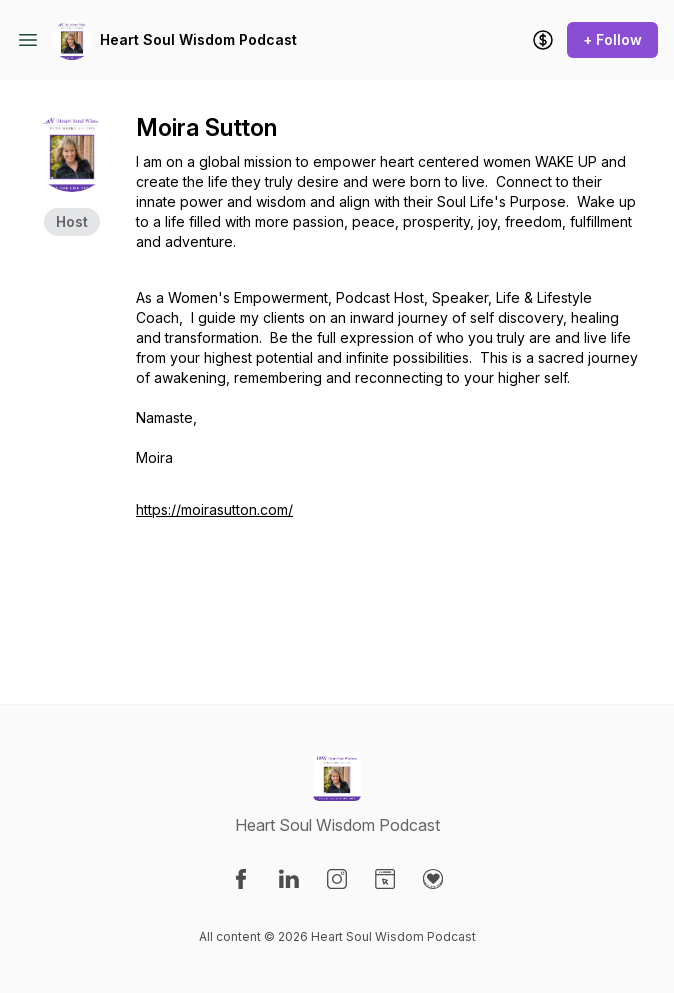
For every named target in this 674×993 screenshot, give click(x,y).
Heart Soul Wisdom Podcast (198, 39)
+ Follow (612, 39)
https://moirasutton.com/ (214, 509)
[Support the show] (543, 40)
